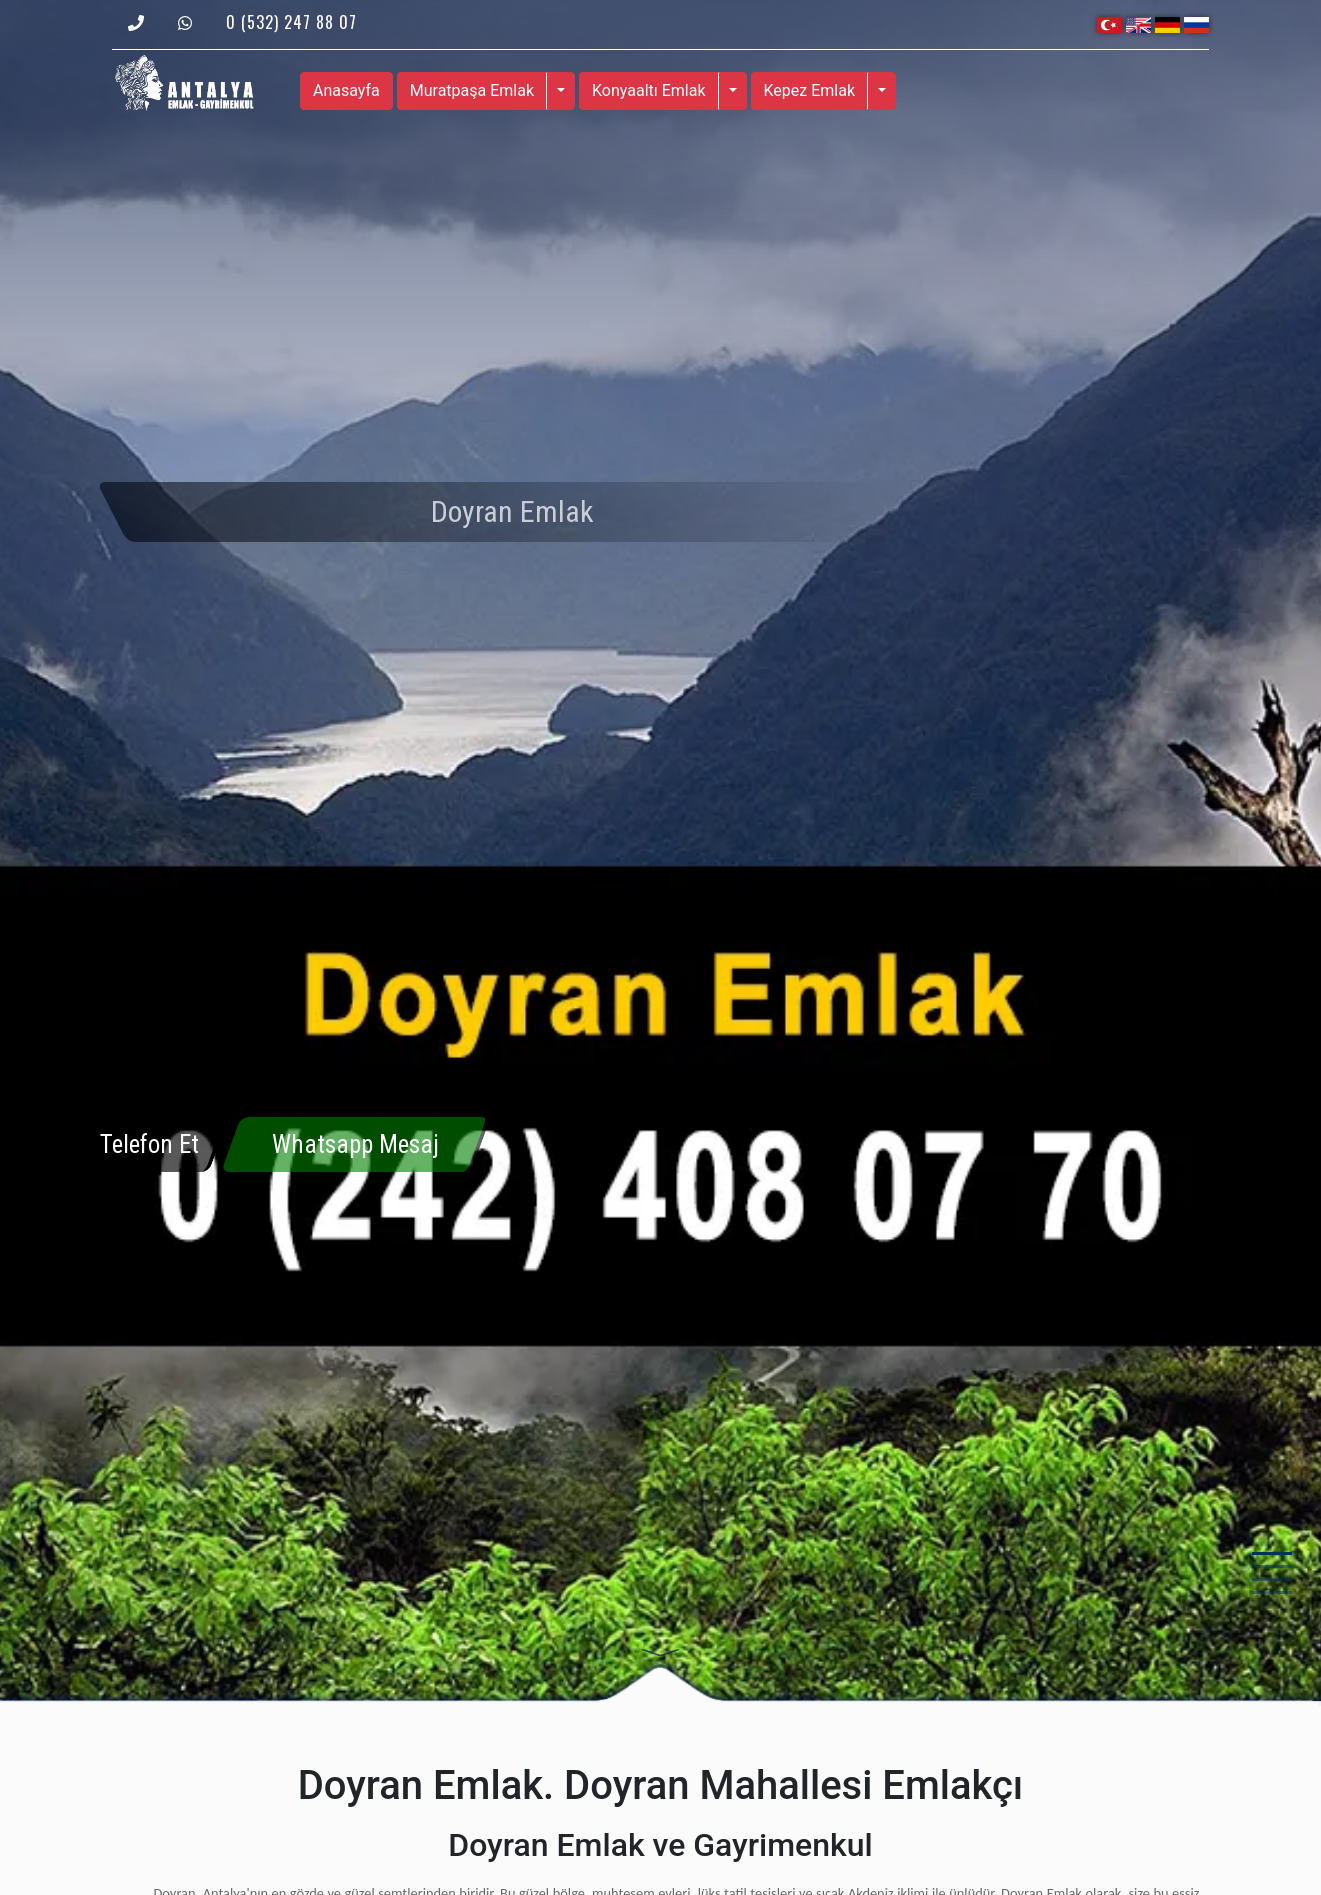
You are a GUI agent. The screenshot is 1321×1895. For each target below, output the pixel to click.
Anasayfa (346, 90)
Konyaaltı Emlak (649, 90)
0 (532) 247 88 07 (291, 22)
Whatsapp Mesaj (355, 1144)
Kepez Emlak (810, 90)
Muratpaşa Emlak (472, 90)
